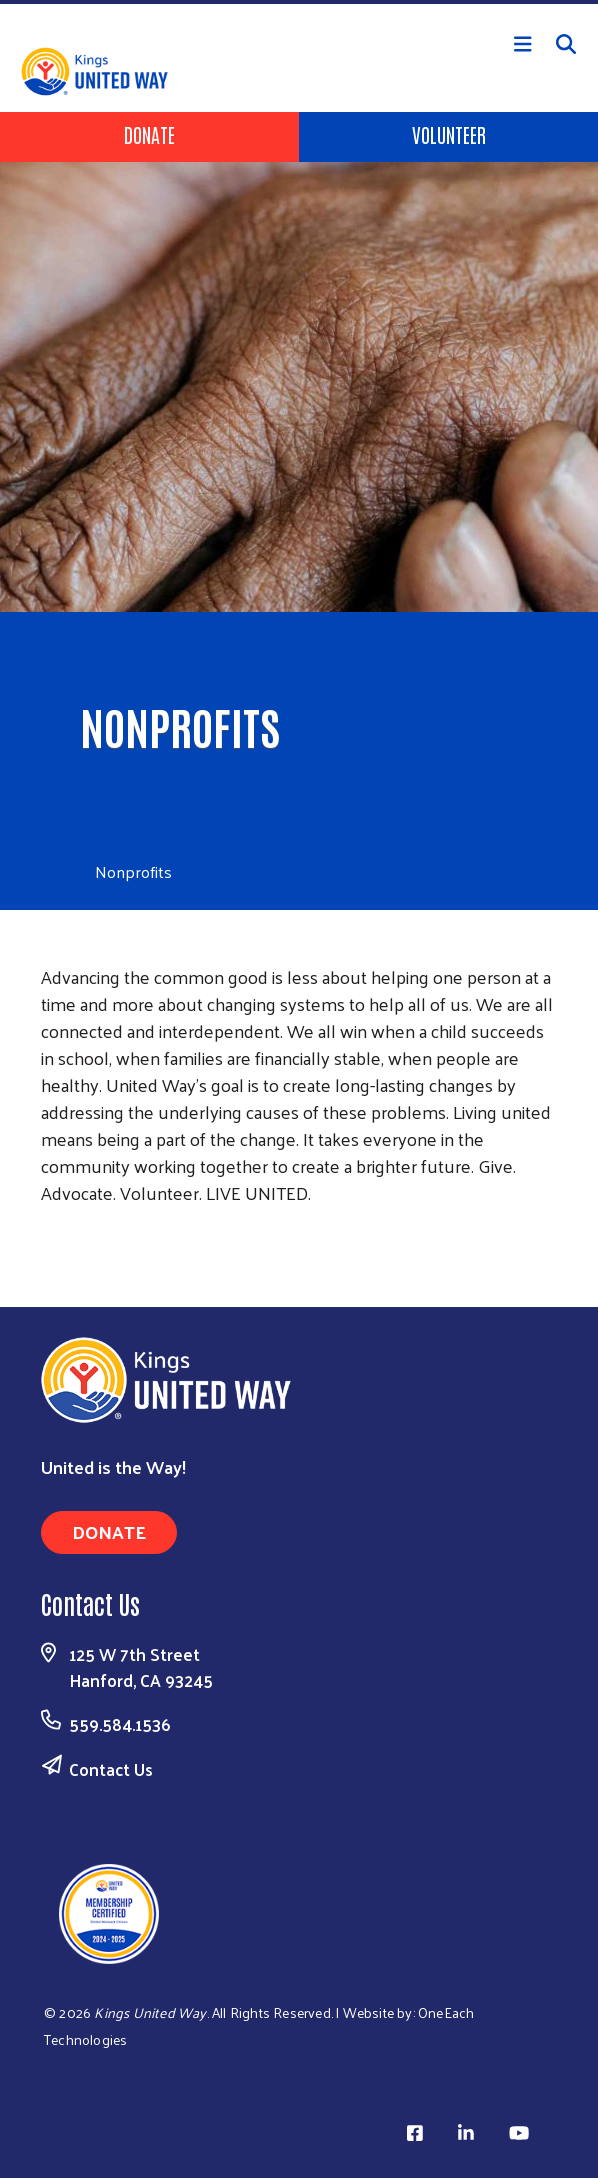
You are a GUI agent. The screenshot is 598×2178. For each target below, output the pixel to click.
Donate (149, 134)
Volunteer (449, 134)
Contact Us (111, 1769)
